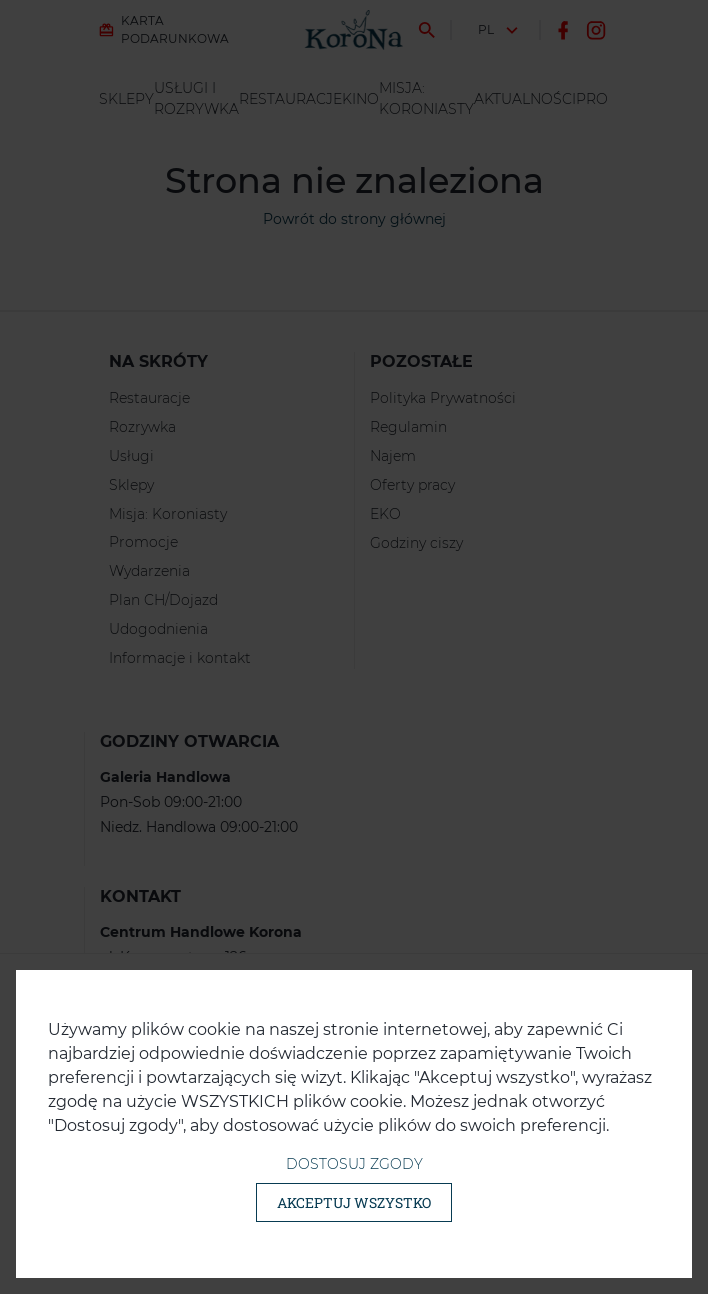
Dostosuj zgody (354, 1164)
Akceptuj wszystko (354, 1202)
